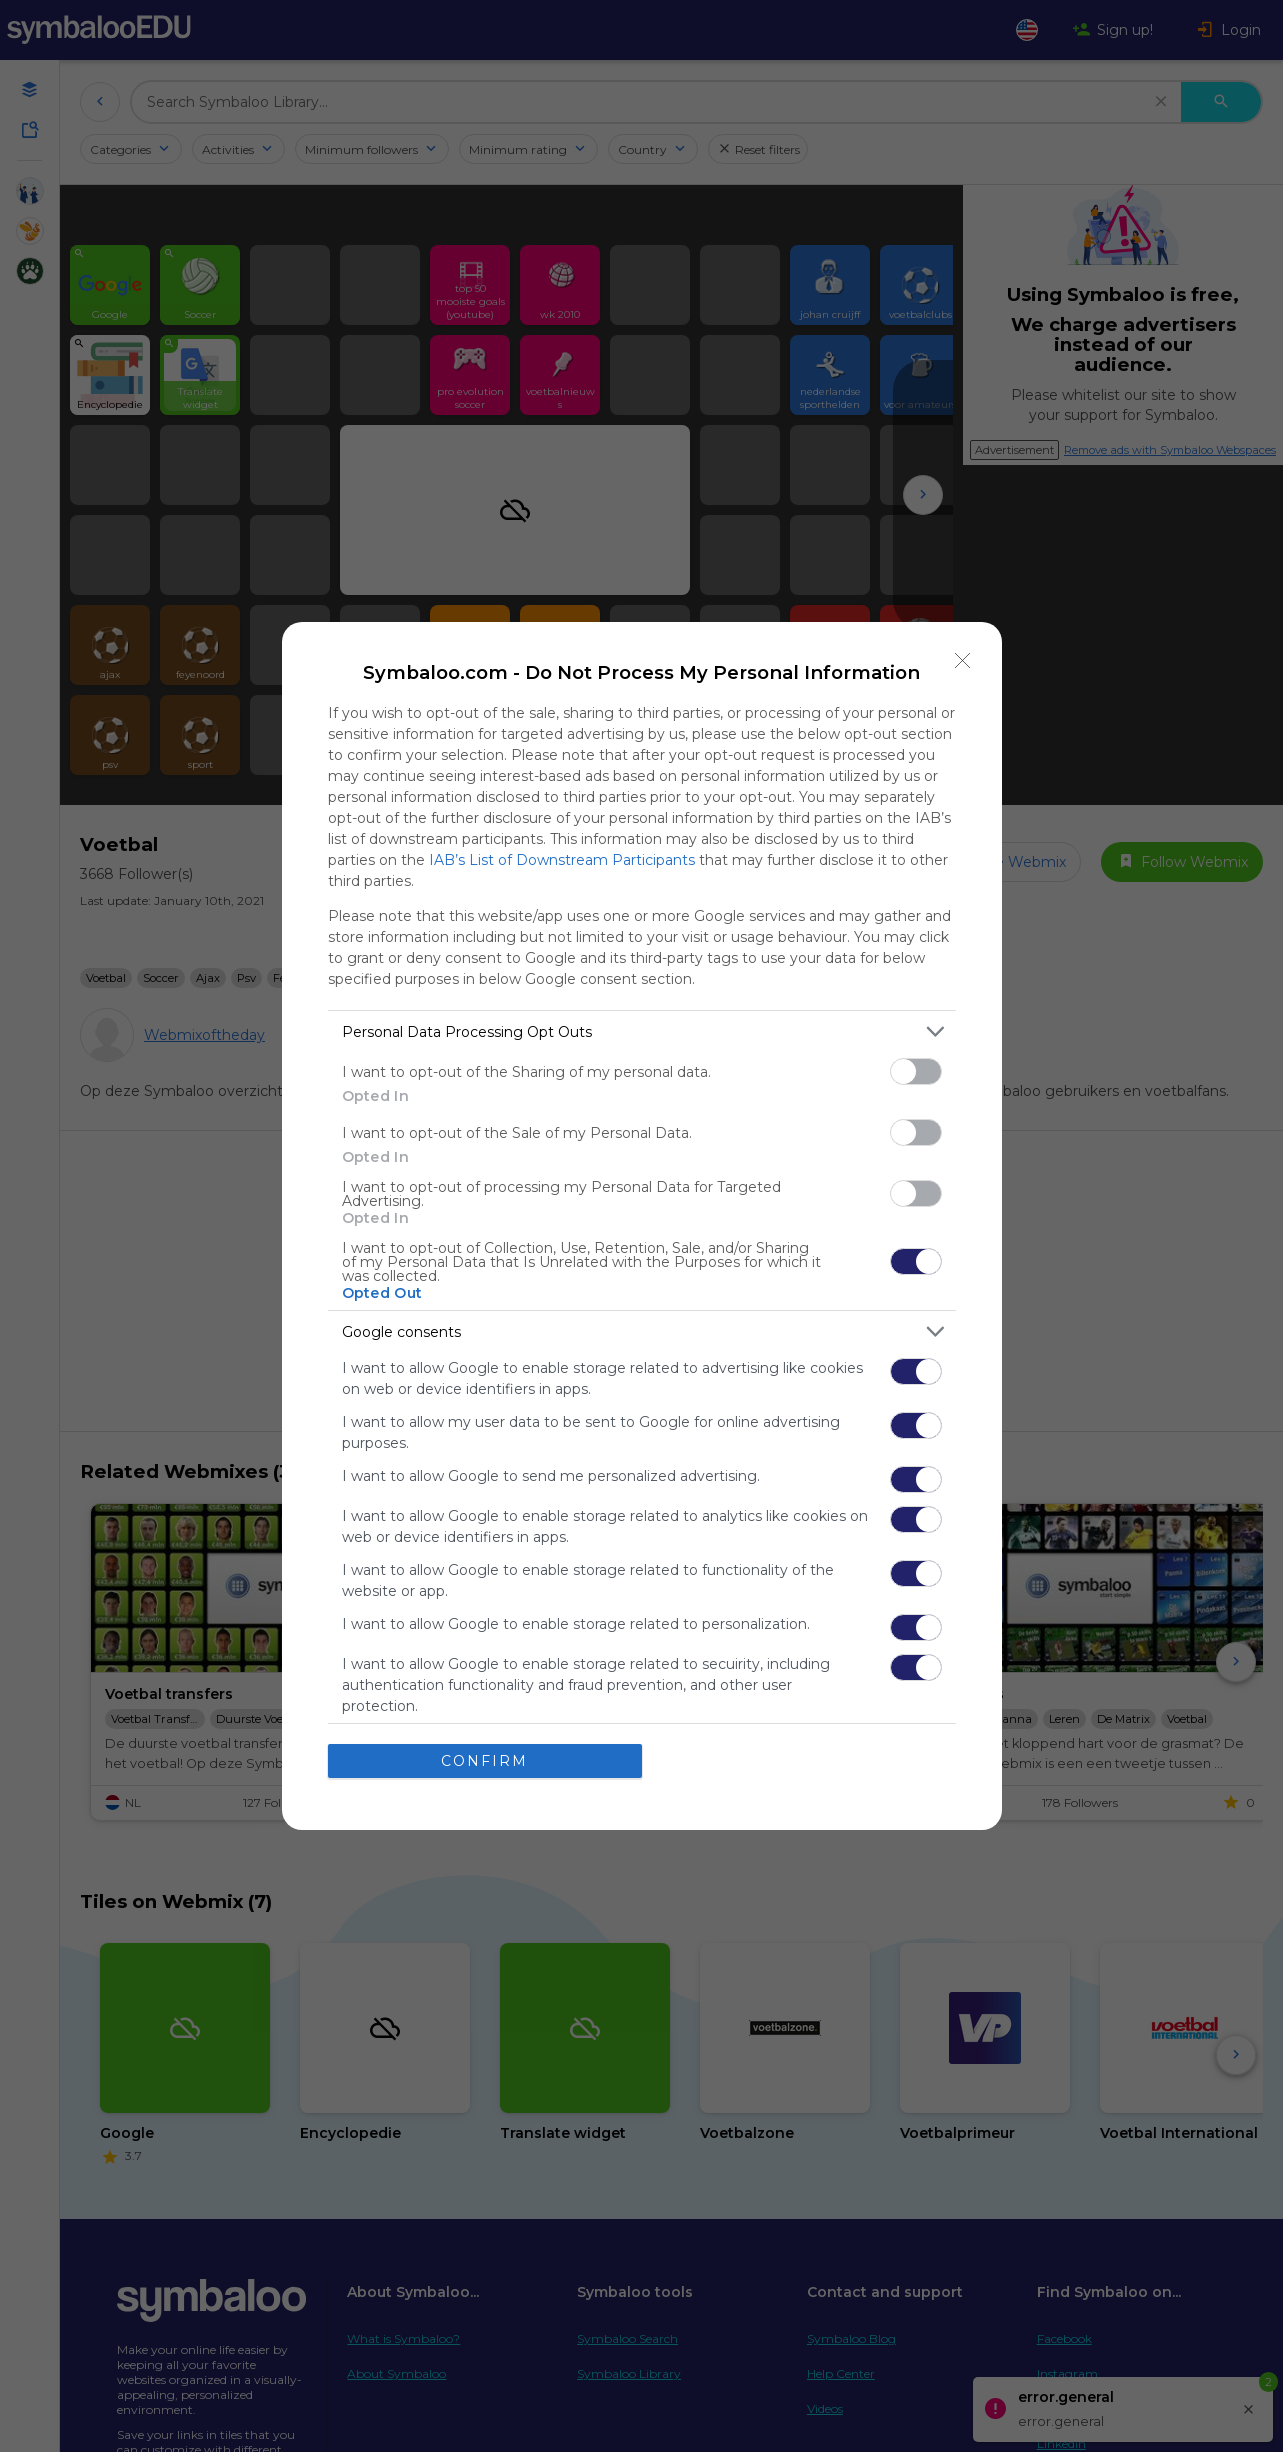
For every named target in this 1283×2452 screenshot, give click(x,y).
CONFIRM (484, 1761)
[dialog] (642, 1226)
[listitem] (642, 1031)
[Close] (963, 661)
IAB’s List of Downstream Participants (562, 860)
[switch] (916, 1071)
